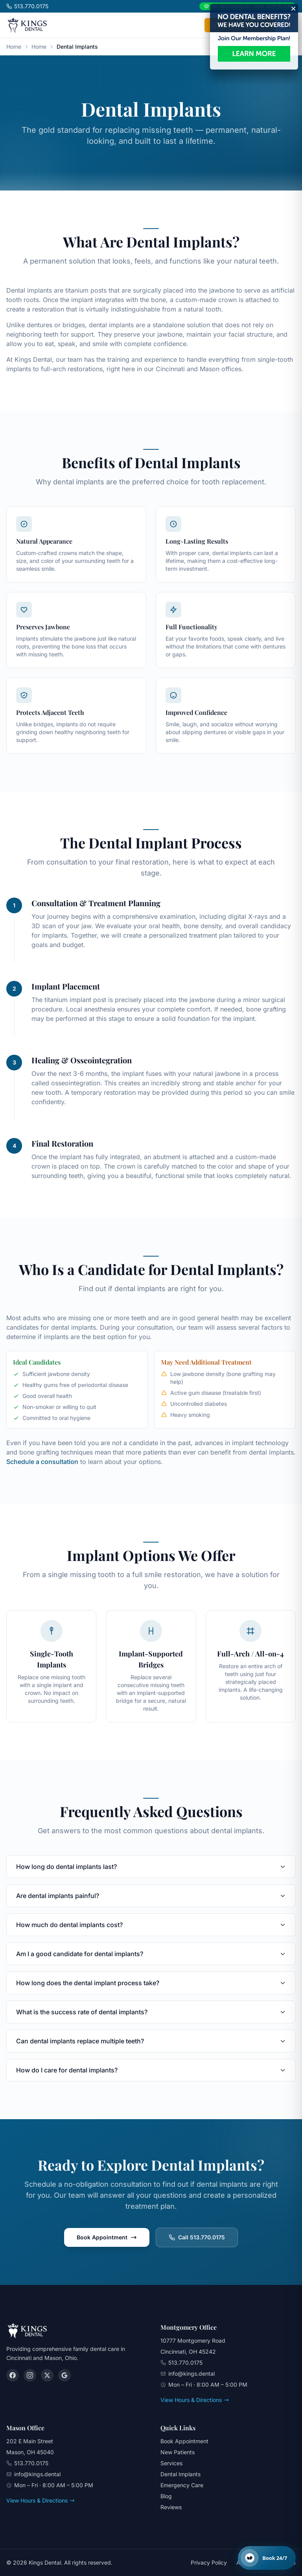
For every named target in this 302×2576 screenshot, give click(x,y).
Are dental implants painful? (151, 1896)
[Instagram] (30, 2375)
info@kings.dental (191, 2373)
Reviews (171, 2507)
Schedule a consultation (42, 1462)
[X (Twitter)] (47, 2375)
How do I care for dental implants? (151, 2070)
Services (171, 2463)
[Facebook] (12, 2375)
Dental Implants (180, 2474)
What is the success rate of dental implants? (151, 2012)
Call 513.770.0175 (197, 2237)
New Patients (177, 2452)
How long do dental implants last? (151, 1867)
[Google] (64, 2375)
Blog (166, 2496)
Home (13, 46)
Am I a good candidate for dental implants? (151, 1954)
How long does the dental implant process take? (151, 1983)
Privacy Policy (209, 2562)
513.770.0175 (27, 6)
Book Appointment (107, 2237)
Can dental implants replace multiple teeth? (151, 2041)
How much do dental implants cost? (151, 1925)
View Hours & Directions (194, 2399)
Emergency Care (181, 2485)
